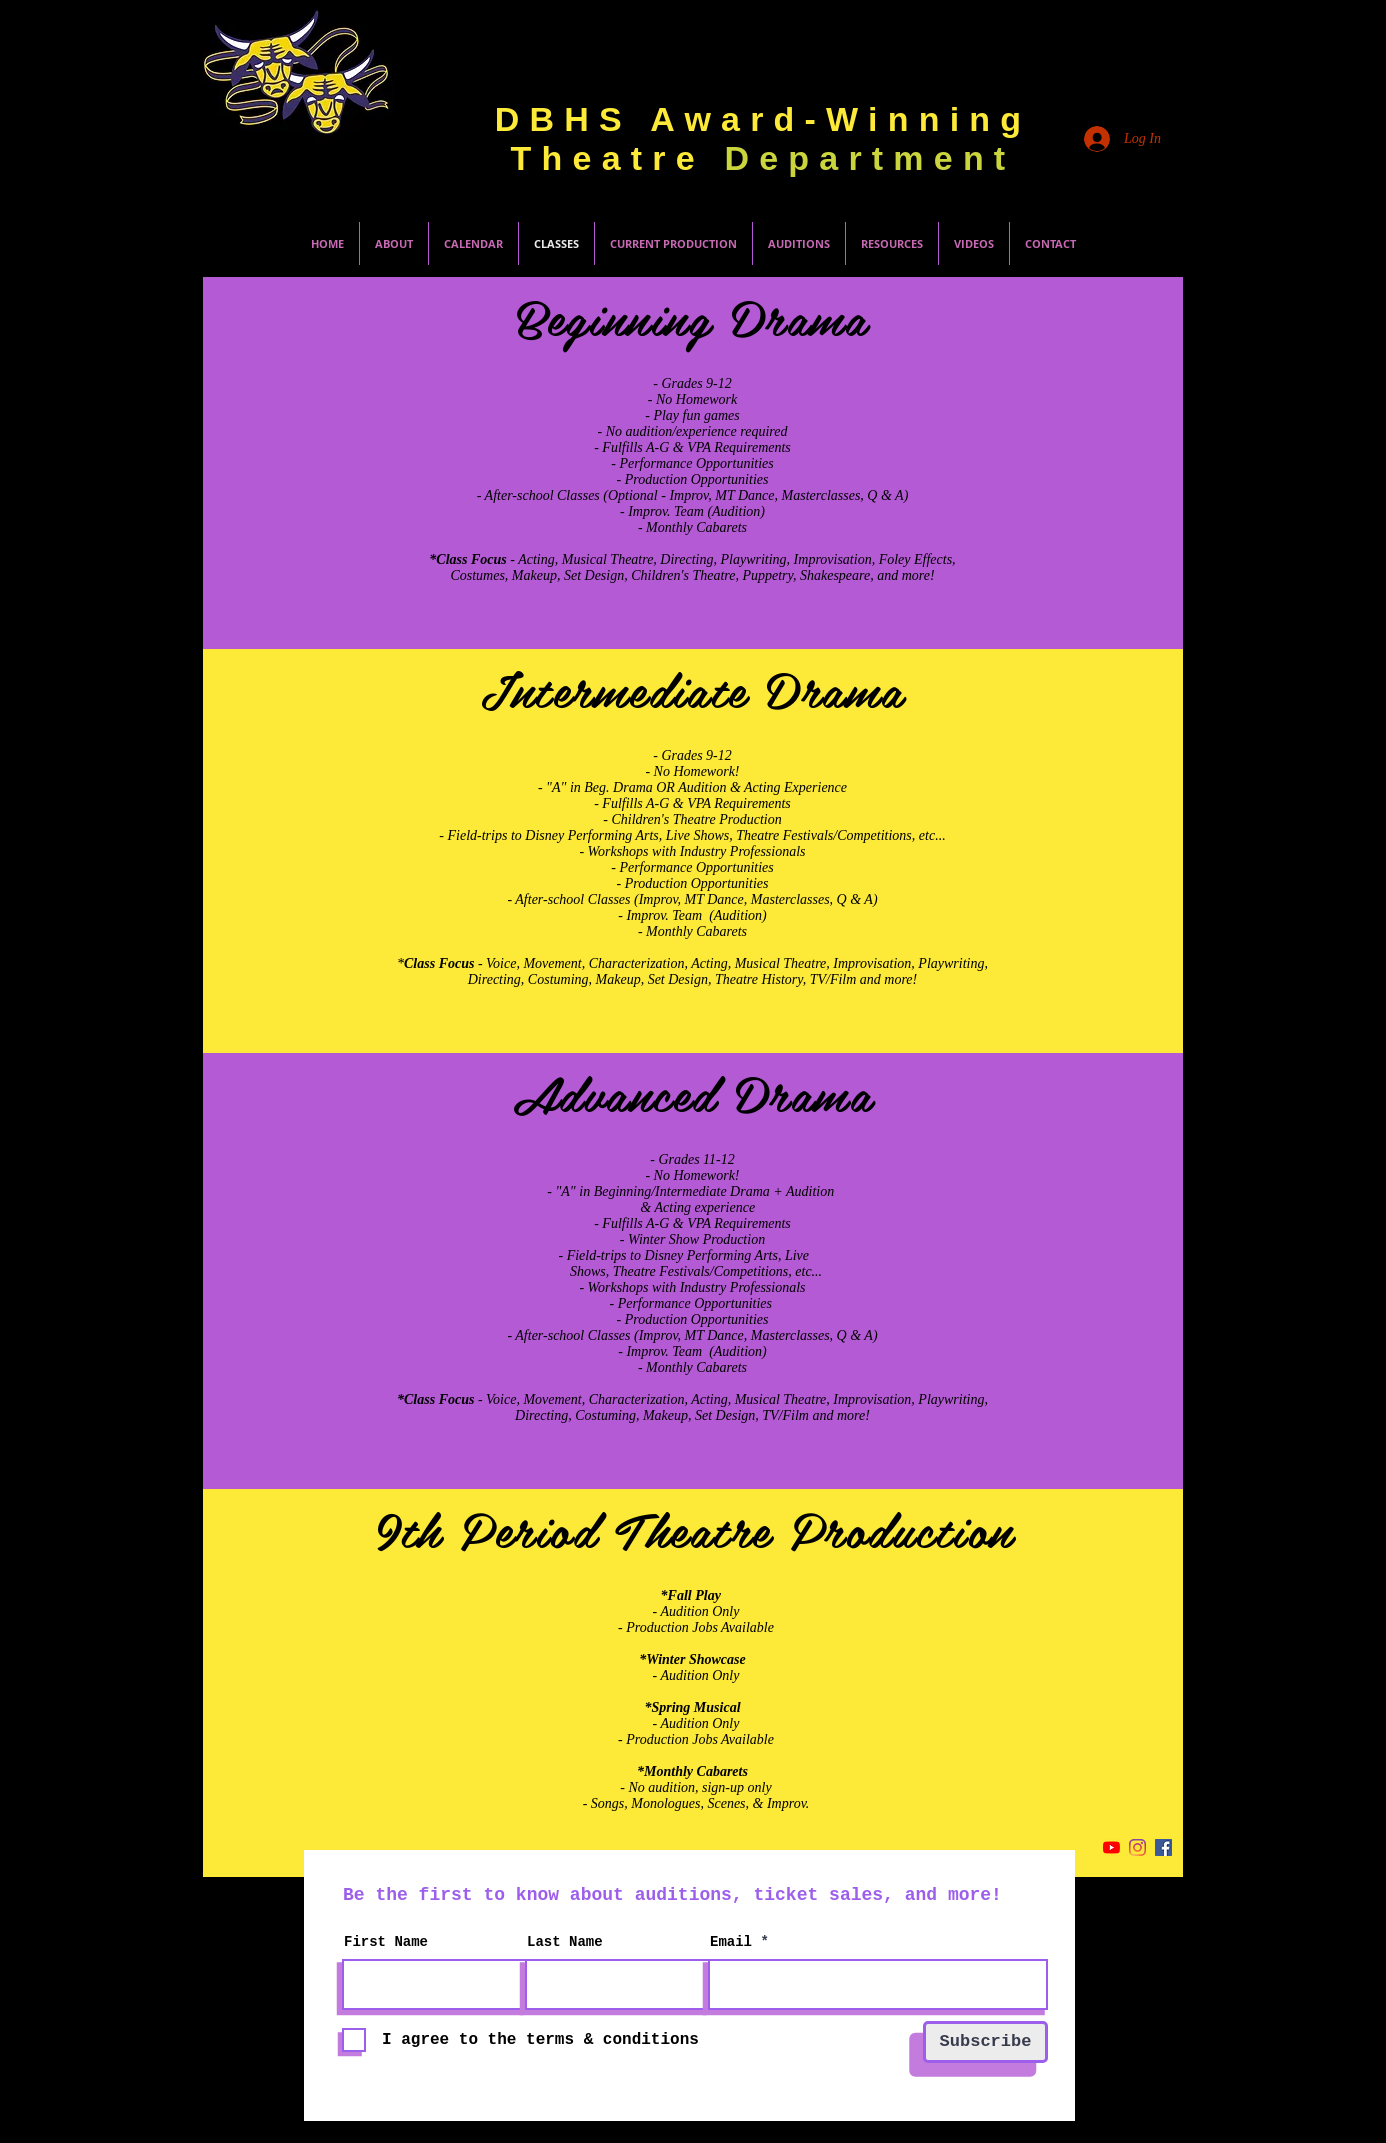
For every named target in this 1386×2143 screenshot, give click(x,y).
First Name (386, 1942)
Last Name (565, 1942)
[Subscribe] (985, 2042)
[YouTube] (1111, 1847)
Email (731, 1942)
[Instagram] (1137, 1847)
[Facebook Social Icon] (1163, 1847)
